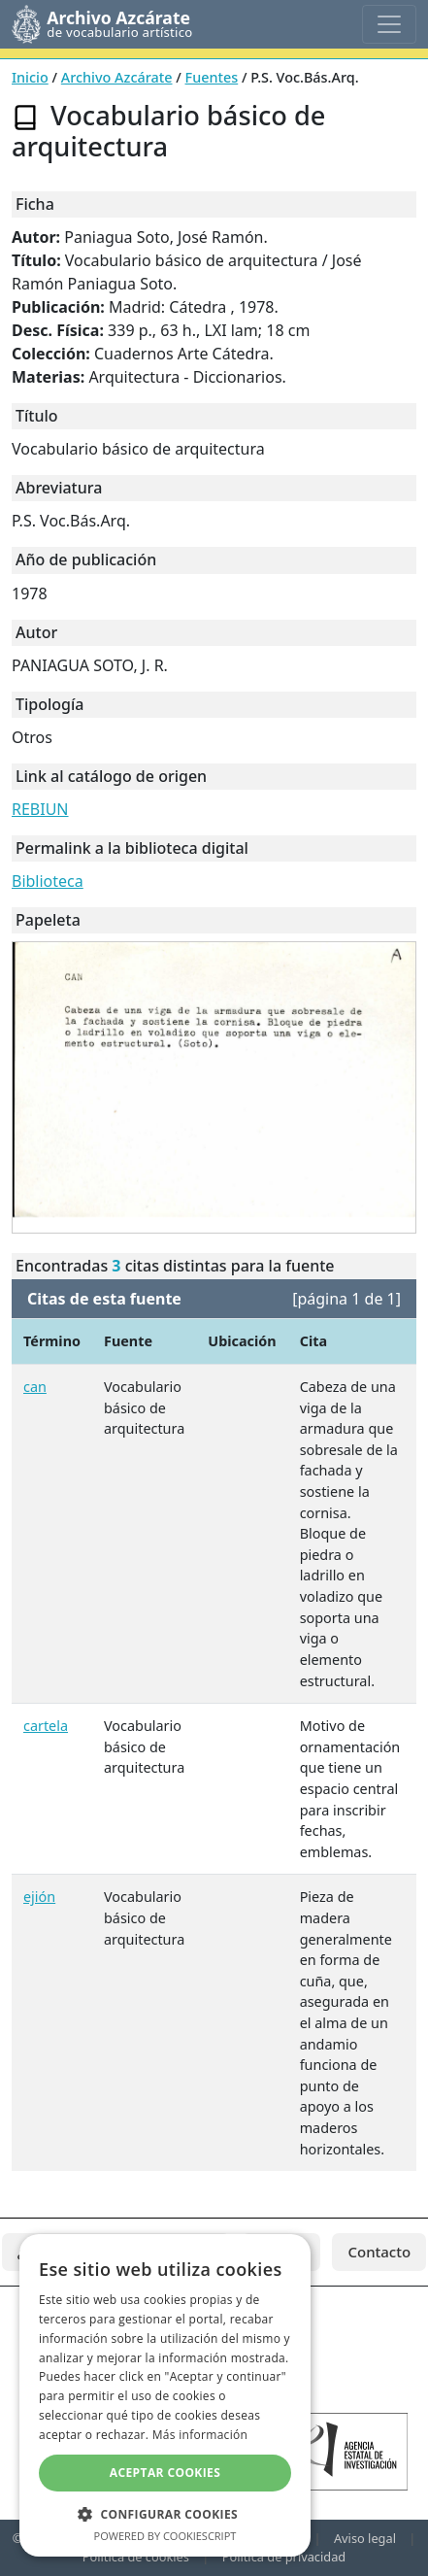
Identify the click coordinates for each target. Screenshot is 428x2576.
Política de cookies (135, 2556)
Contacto (379, 2251)
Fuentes (212, 77)
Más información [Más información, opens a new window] (199, 2434)
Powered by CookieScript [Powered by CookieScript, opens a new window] (165, 2535)
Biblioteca (47, 881)
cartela (45, 1725)
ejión (39, 1896)
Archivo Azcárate (117, 77)
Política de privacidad (284, 2556)
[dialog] (165, 2395)
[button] (165, 2514)
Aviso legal (365, 2538)
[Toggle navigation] (389, 24)
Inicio (30, 77)
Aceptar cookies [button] (165, 2472)
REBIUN (40, 809)
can (35, 1386)
